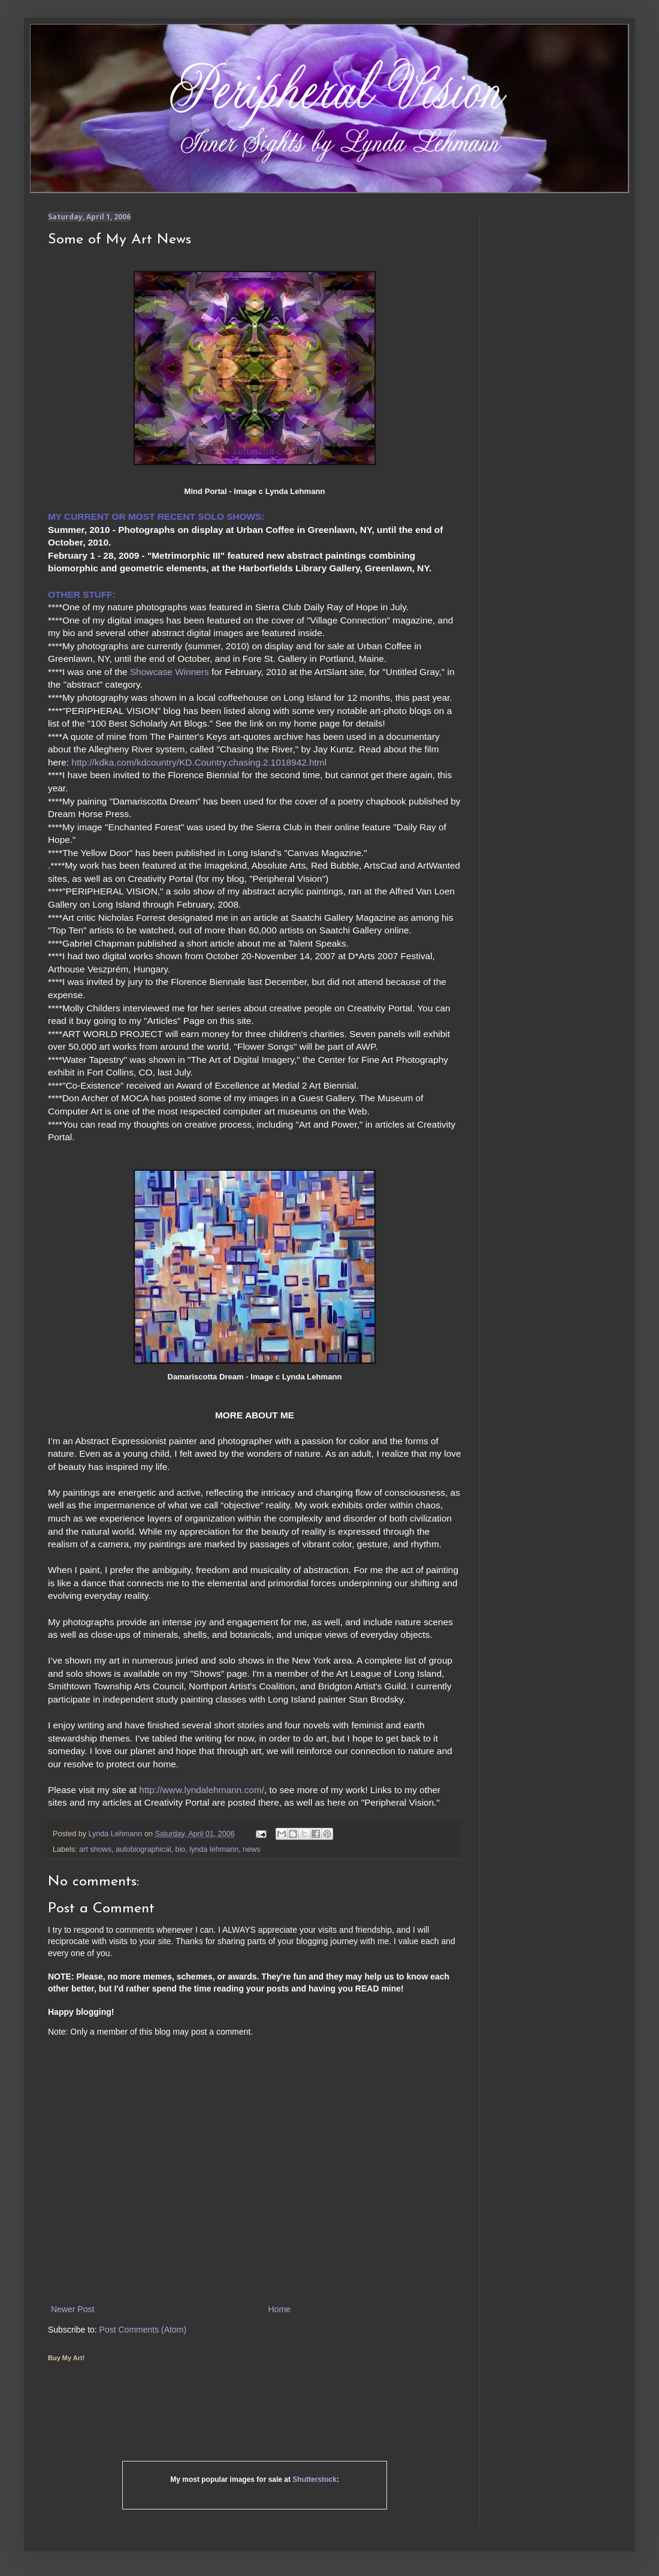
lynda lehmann (213, 1849)
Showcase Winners (169, 672)
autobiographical (143, 1849)
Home (279, 2309)
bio (180, 1849)
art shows (95, 1849)
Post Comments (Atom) (142, 2329)
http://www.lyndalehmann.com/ (201, 1790)
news (251, 1849)
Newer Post (72, 2309)
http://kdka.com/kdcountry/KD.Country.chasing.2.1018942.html (199, 762)
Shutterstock (314, 2479)
